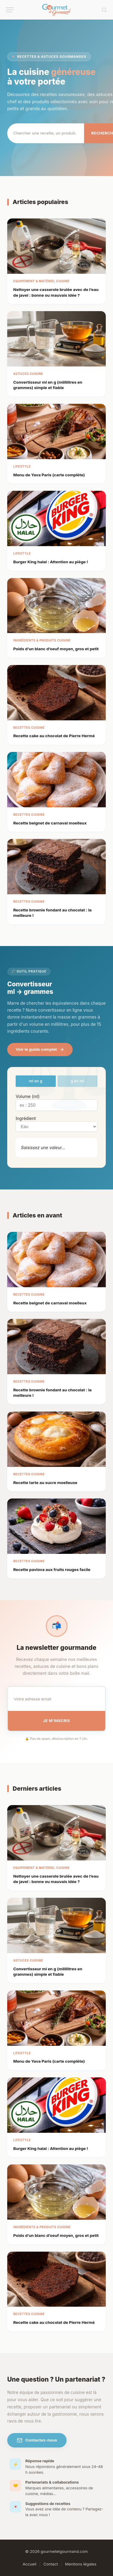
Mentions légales (80, 2564)
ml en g (35, 1081)
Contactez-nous (37, 2440)
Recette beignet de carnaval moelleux (49, 823)
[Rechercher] (45, 133)
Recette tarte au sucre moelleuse (45, 1482)
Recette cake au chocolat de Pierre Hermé (54, 735)
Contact (50, 2564)
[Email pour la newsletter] (56, 1699)
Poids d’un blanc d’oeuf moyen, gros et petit (56, 648)
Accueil (29, 2564)
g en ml (77, 1081)
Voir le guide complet (40, 1049)
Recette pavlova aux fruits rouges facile (51, 1569)
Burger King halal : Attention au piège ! (50, 561)
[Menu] (10, 10)
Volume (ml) (27, 1096)
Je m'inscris (56, 1720)
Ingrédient (26, 1118)
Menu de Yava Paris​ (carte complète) (49, 474)
